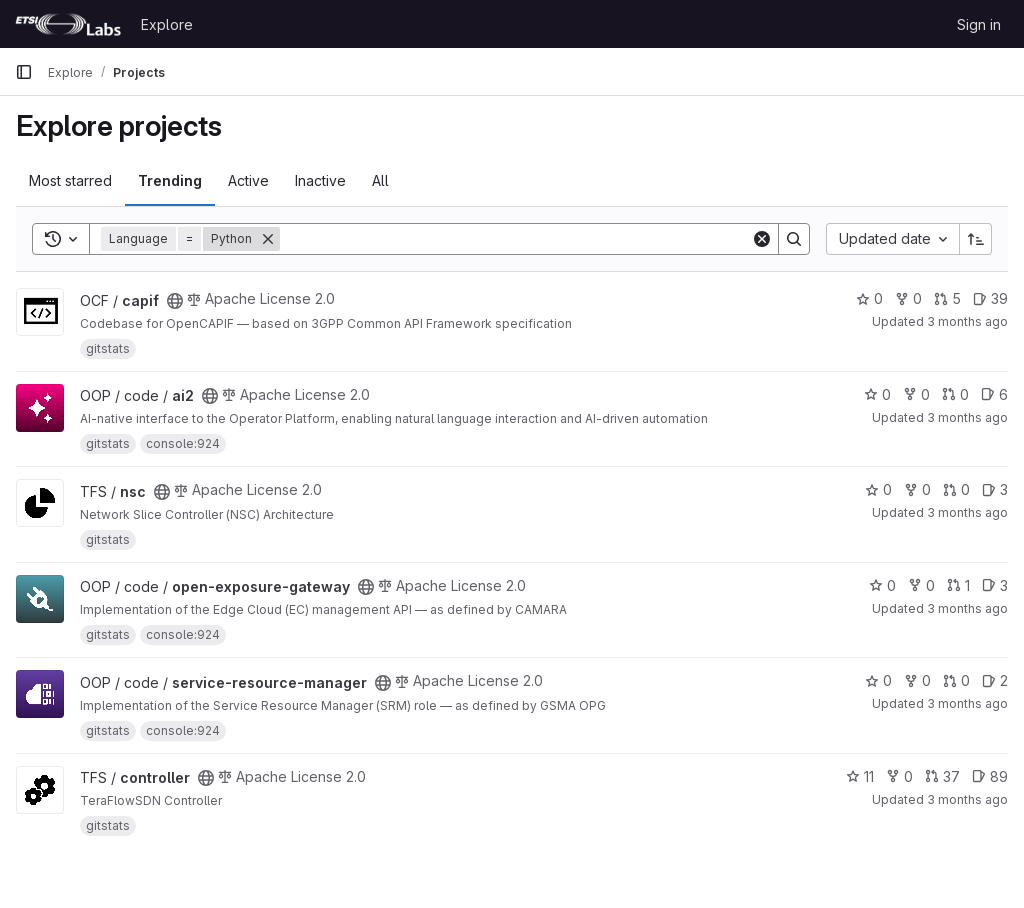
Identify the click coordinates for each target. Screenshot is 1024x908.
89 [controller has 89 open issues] (990, 776)
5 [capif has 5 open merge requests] (947, 298)
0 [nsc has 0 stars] (878, 489)
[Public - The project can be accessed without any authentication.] (175, 301)
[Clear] (762, 239)
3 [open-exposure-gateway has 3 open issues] (995, 585)
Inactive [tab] (320, 180)
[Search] (515, 239)
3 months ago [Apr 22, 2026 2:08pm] (967, 321)
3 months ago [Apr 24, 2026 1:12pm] (967, 799)
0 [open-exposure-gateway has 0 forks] (921, 585)
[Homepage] (68, 24)
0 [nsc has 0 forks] (917, 489)
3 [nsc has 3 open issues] (995, 489)
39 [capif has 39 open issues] (990, 298)
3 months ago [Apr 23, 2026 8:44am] (967, 417)
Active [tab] (248, 180)
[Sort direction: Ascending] (976, 239)
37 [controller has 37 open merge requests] (942, 776)
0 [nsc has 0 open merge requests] (956, 489)
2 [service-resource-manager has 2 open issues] (995, 680)
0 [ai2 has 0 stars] (877, 394)
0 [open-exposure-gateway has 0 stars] (882, 585)
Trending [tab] (170, 180)
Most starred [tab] (70, 180)
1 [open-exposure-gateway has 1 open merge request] (958, 585)
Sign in (979, 24)
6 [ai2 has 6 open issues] (994, 394)
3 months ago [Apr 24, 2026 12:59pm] (967, 608)
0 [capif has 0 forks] (908, 298)
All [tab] (380, 180)
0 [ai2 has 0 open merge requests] (955, 394)
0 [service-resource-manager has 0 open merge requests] (956, 680)
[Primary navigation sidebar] (24, 72)
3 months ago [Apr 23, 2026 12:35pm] (967, 512)
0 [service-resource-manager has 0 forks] (917, 680)
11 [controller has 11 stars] (860, 776)
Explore (167, 24)
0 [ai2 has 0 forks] (916, 394)
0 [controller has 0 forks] (899, 776)
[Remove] (268, 239)
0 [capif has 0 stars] (869, 298)
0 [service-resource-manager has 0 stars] (878, 680)
